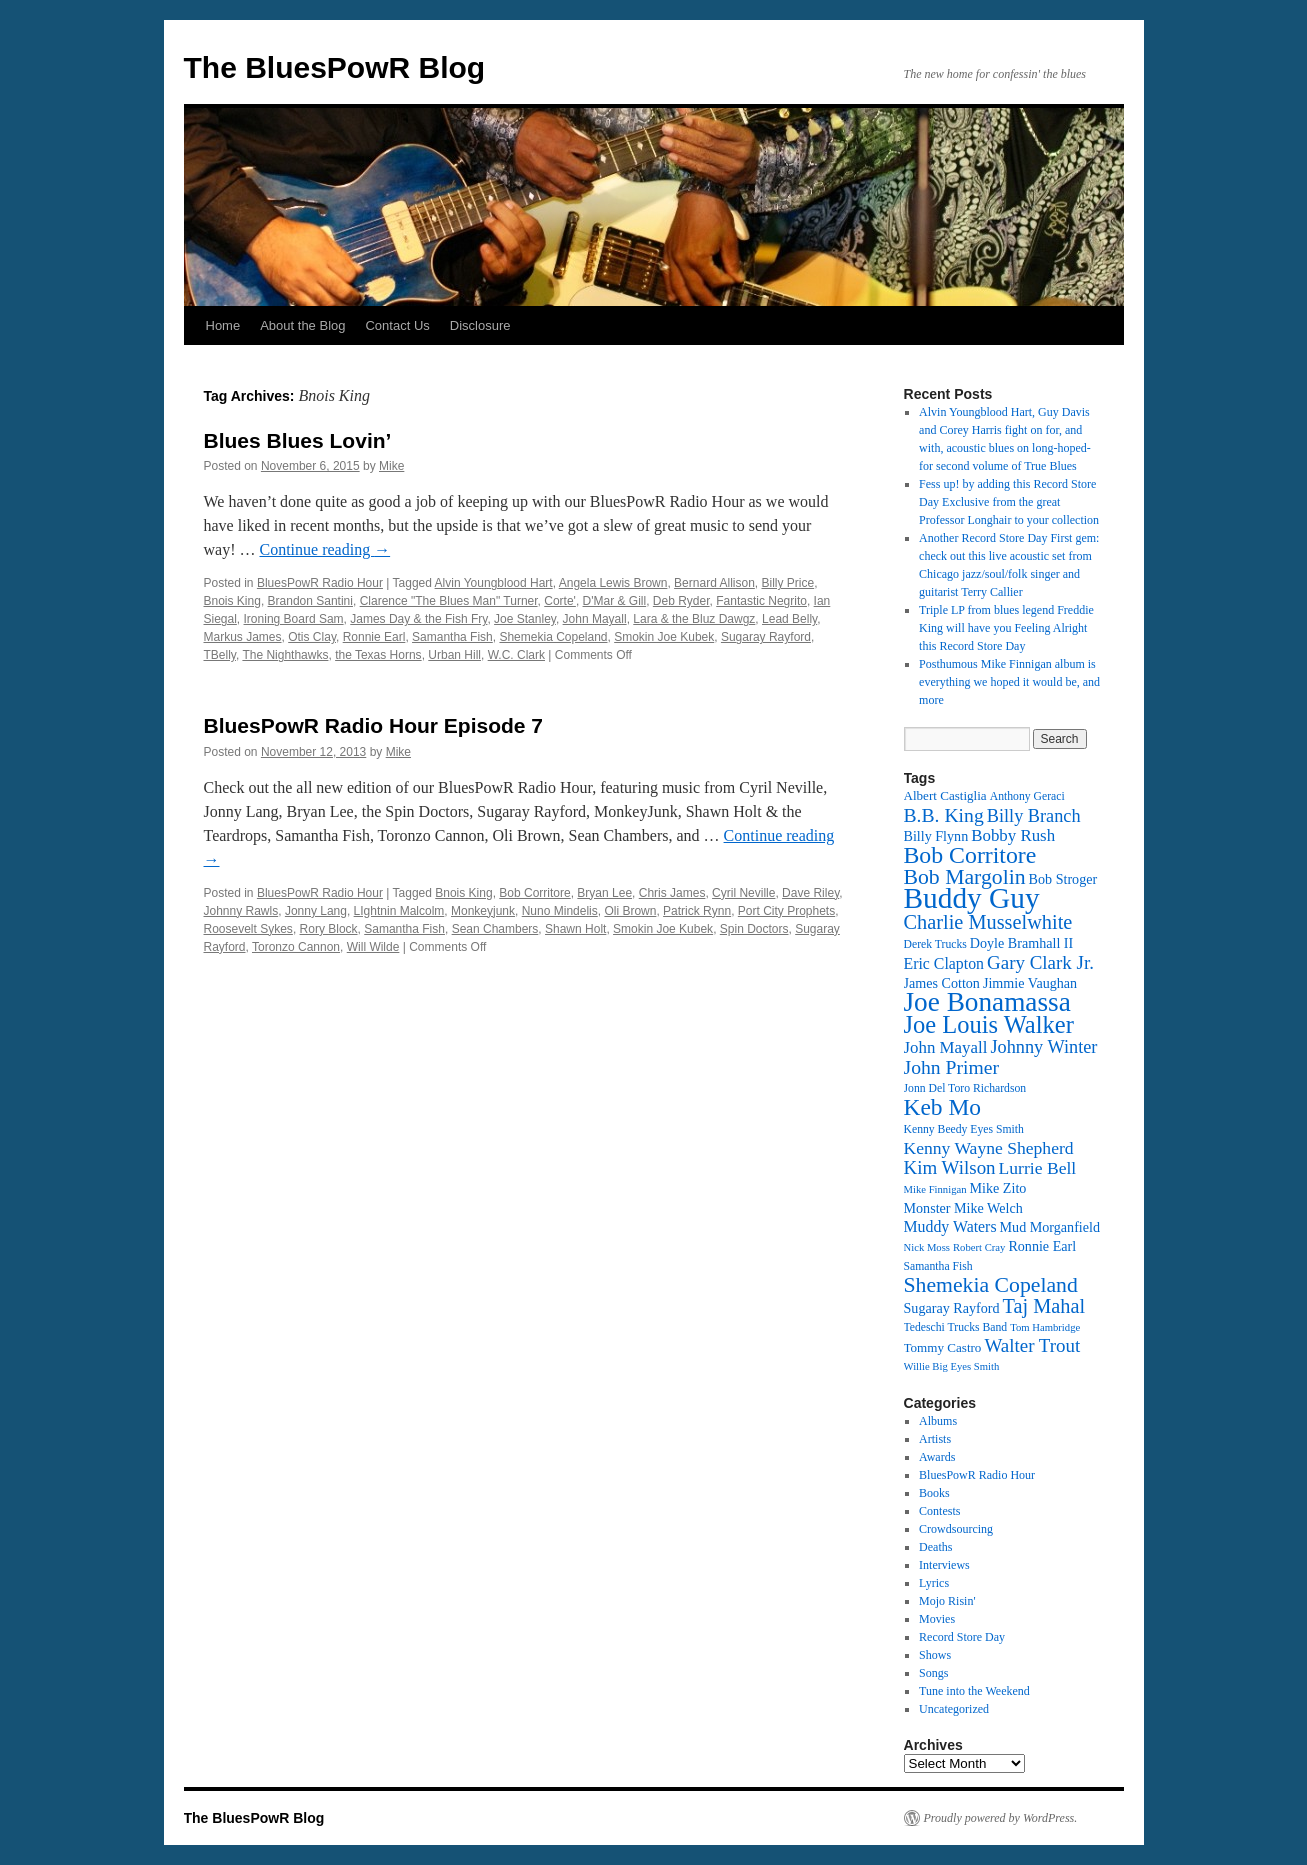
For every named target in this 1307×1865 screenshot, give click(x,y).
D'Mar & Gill (615, 601)
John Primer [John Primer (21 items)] (951, 1067)
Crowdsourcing (956, 1529)
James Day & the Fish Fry (418, 619)
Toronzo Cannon (296, 947)
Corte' (560, 601)
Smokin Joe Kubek (664, 637)
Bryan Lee (604, 893)
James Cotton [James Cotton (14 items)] (942, 983)
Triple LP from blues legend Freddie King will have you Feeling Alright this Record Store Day (1006, 628)
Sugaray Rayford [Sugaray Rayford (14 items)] (952, 1308)
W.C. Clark (516, 655)
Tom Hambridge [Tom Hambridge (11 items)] (1045, 1327)
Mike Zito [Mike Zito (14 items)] (998, 1188)
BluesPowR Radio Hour (320, 583)
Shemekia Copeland (553, 637)
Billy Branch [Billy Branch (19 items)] (1034, 816)
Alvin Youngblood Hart (494, 583)
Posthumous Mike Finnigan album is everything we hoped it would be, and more (1009, 682)
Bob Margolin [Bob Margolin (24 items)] (965, 877)
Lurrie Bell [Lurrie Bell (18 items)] (1038, 1168)
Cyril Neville (743, 893)
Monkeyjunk (483, 911)
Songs (933, 1673)
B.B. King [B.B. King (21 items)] (944, 815)
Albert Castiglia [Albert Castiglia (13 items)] (945, 795)
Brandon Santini (310, 601)
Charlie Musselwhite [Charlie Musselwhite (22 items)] (988, 922)
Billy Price (788, 583)
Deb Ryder (681, 601)
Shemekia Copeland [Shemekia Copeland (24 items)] (991, 1285)
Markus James (243, 637)
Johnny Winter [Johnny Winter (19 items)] (1043, 1047)
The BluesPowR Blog (335, 67)
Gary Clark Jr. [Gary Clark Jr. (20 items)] (1040, 962)
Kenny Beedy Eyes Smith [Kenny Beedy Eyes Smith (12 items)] (964, 1129)
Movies (937, 1619)
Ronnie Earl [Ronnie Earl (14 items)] (1042, 1246)
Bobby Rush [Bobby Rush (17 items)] (1013, 835)
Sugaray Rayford (766, 637)
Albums (938, 1421)
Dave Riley (810, 893)
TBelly (220, 655)
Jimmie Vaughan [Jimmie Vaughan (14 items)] (1030, 983)
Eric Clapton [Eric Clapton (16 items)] (944, 963)
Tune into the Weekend (974, 1691)
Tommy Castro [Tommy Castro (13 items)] (943, 1347)
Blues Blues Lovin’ (298, 440)
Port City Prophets (786, 911)
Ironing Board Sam (294, 619)
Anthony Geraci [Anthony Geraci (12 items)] (1027, 796)
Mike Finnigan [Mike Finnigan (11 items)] (935, 1189)
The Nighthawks (285, 655)
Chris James (672, 893)
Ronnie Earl (374, 637)
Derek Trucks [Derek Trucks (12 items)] (935, 944)
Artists (935, 1439)
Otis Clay (312, 637)
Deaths (935, 1547)
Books (934, 1493)
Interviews (944, 1565)
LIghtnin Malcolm (399, 911)
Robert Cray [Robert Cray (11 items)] (979, 1247)
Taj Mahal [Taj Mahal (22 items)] (1044, 1306)
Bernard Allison (714, 583)
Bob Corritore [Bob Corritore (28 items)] (970, 855)
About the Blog (302, 325)
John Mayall (595, 619)
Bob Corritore (534, 893)
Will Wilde (373, 947)
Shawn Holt (575, 929)
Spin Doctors (754, 929)
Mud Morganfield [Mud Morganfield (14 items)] (1050, 1227)
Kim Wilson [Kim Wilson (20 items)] (950, 1167)
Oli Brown (630, 911)
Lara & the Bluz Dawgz (694, 619)
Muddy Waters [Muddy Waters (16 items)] (950, 1226)
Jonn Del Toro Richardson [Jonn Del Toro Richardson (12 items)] (965, 1088)
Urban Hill (454, 655)
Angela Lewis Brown (613, 583)
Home (223, 325)
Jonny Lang (316, 911)
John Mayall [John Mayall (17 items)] (946, 1047)
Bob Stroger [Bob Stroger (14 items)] (1063, 879)
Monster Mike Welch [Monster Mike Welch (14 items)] (963, 1208)
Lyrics (934, 1583)
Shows (935, 1655)
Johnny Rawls (241, 911)
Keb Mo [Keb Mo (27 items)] (942, 1107)
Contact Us (397, 325)
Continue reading (324, 549)
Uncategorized (954, 1709)
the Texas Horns (378, 655)
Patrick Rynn (697, 911)
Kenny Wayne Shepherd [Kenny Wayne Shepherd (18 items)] (989, 1148)
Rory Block (329, 929)
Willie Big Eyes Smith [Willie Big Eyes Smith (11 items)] (952, 1366)
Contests (939, 1511)
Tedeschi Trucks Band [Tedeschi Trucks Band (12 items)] (956, 1327)
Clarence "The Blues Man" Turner (449, 601)
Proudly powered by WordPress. (1001, 1818)
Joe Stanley (525, 619)
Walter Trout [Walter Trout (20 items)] (1032, 1345)
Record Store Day (962, 1637)
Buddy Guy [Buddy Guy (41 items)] (972, 898)
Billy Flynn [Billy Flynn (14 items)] (936, 836)
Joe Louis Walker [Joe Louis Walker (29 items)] (989, 1024)
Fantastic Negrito (761, 601)
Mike (391, 466)
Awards (937, 1457)
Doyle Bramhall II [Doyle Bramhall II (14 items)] (1021, 943)
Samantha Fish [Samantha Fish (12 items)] (938, 1266)
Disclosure (480, 325)
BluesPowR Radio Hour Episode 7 (374, 725)
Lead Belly (789, 619)
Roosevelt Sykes (248, 929)
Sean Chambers (495, 929)
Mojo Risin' (947, 1601)
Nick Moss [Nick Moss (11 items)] (927, 1247)
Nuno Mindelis (560, 911)
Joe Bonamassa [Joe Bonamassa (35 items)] (987, 1002)
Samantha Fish (452, 637)
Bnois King (232, 601)
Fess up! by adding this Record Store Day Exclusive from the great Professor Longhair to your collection (1009, 502)
